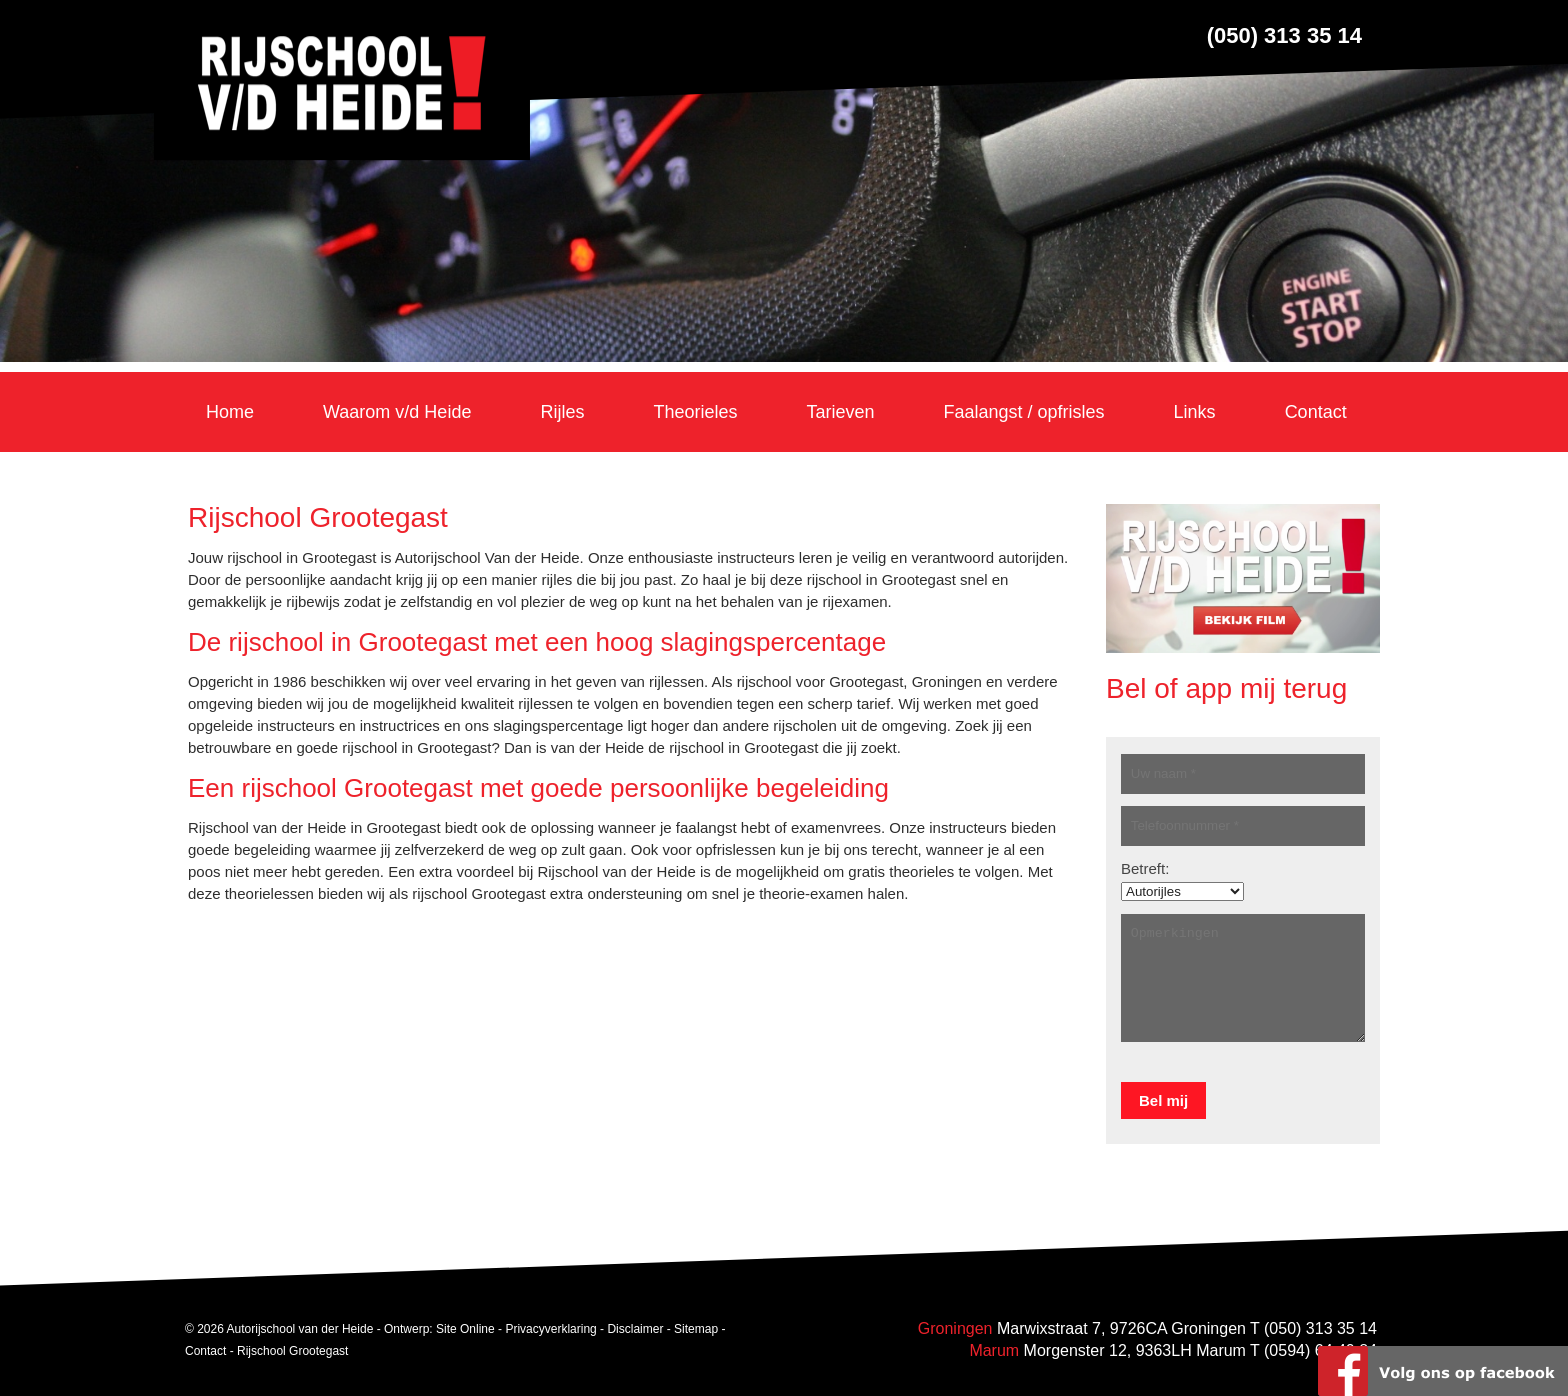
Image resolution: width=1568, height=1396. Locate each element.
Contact (205, 1351)
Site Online (465, 1329)
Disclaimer (635, 1329)
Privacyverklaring (550, 1329)
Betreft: (1145, 868)
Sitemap (696, 1329)
